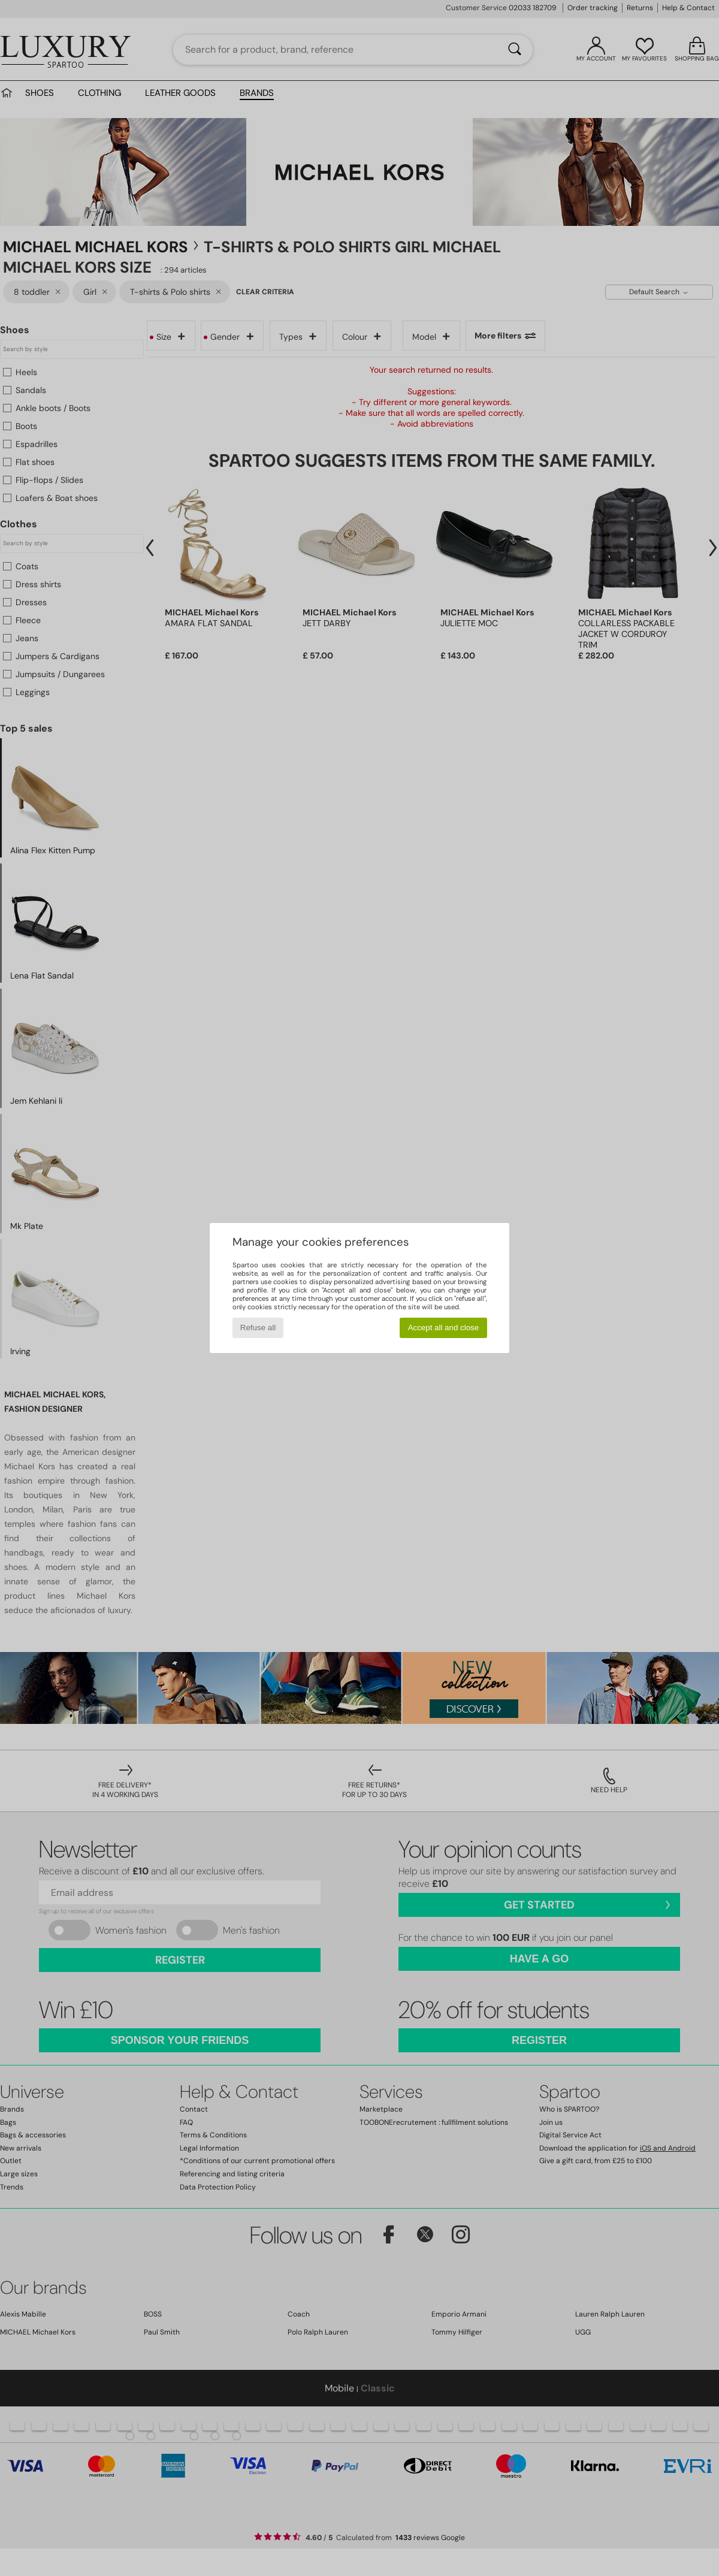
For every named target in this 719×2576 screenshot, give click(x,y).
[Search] (515, 50)
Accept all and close (443, 1327)
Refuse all (258, 1327)
